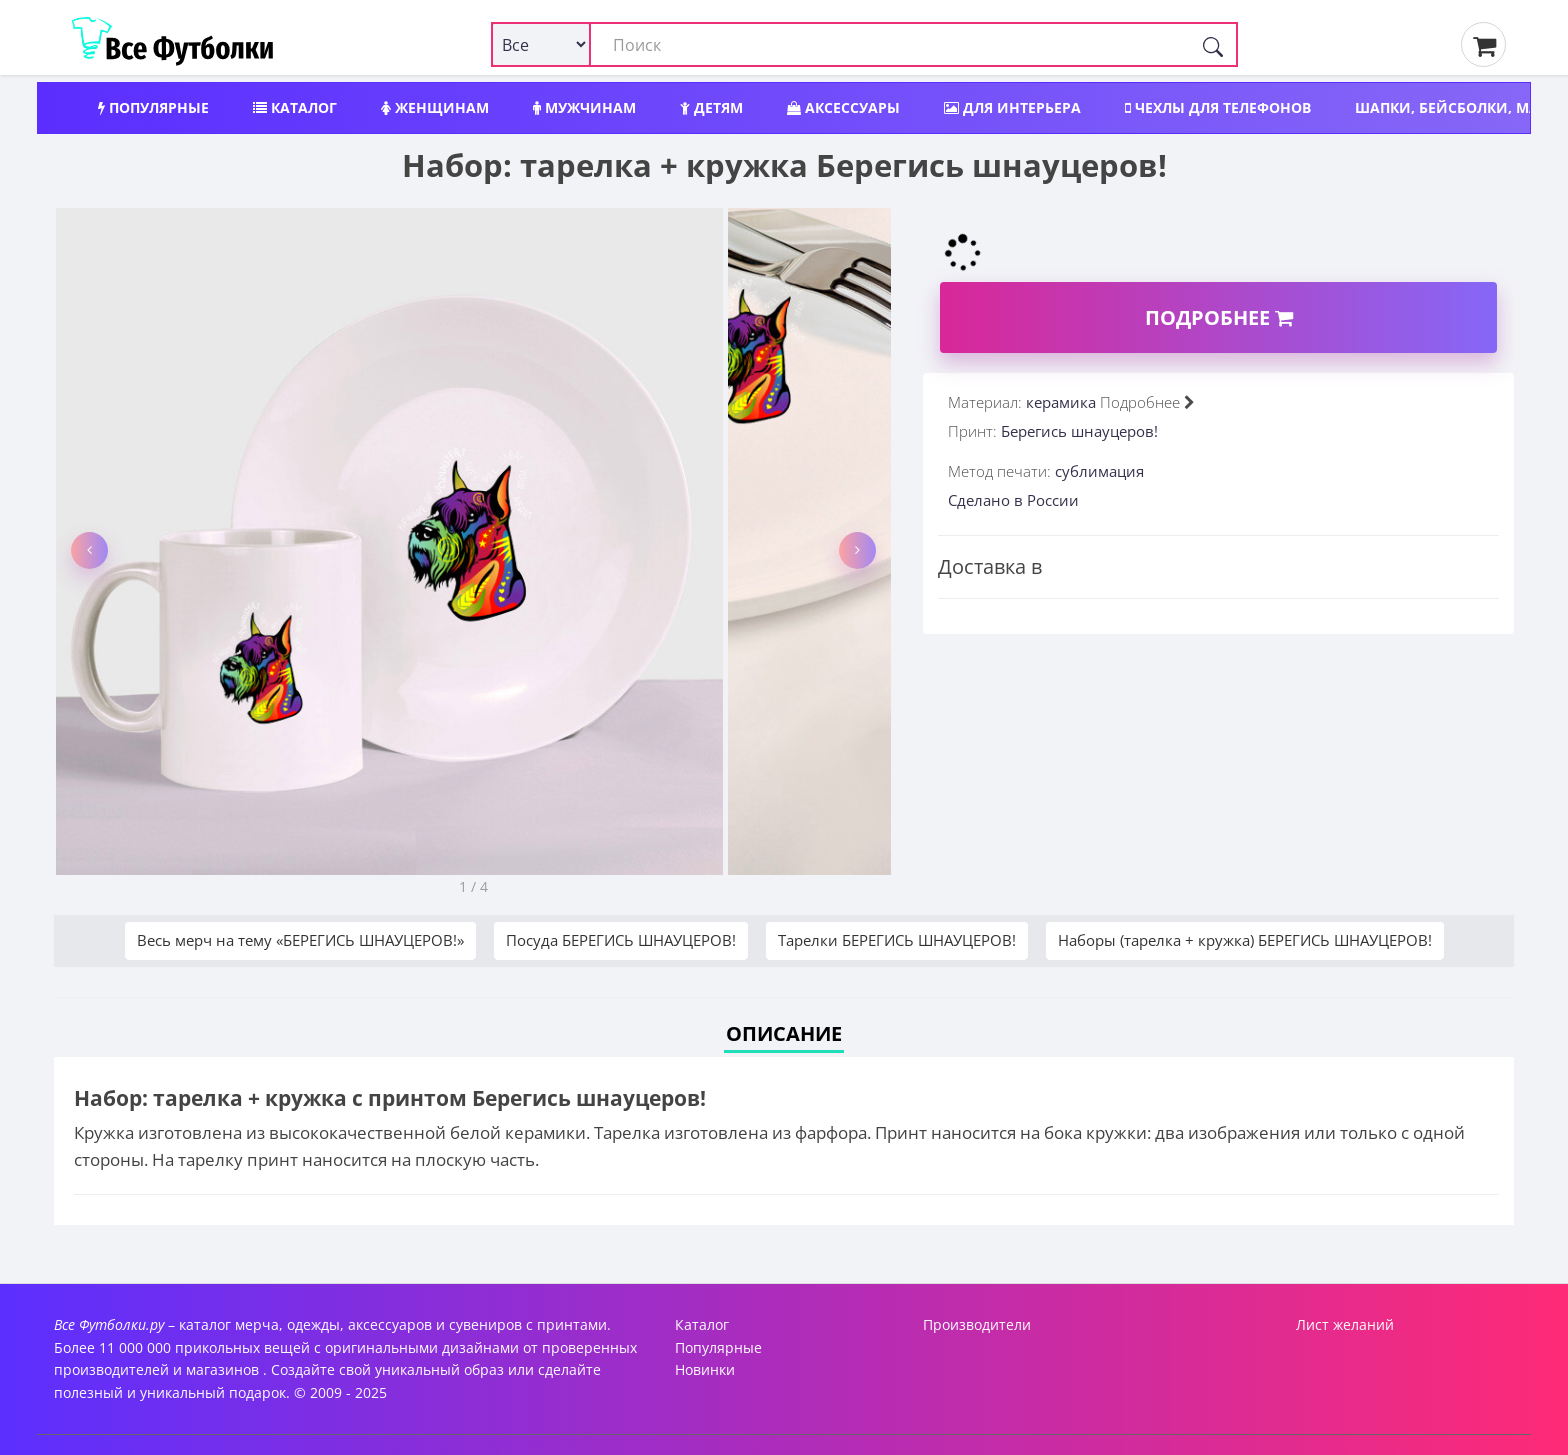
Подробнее (1219, 317)
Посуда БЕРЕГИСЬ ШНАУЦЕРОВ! (621, 940)
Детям (711, 107)
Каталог (295, 107)
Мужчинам (584, 107)
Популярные (153, 107)
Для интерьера (1012, 107)
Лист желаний (1345, 1324)
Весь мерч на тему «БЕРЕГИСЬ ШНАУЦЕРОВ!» (300, 940)
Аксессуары (843, 107)
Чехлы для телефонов (1218, 107)
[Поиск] (1213, 44)
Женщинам (435, 107)
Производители (977, 1324)
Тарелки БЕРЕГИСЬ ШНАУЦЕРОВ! (897, 940)
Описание (784, 1033)
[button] (89, 550)
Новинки (705, 1369)
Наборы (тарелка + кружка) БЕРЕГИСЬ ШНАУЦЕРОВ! (1245, 940)
